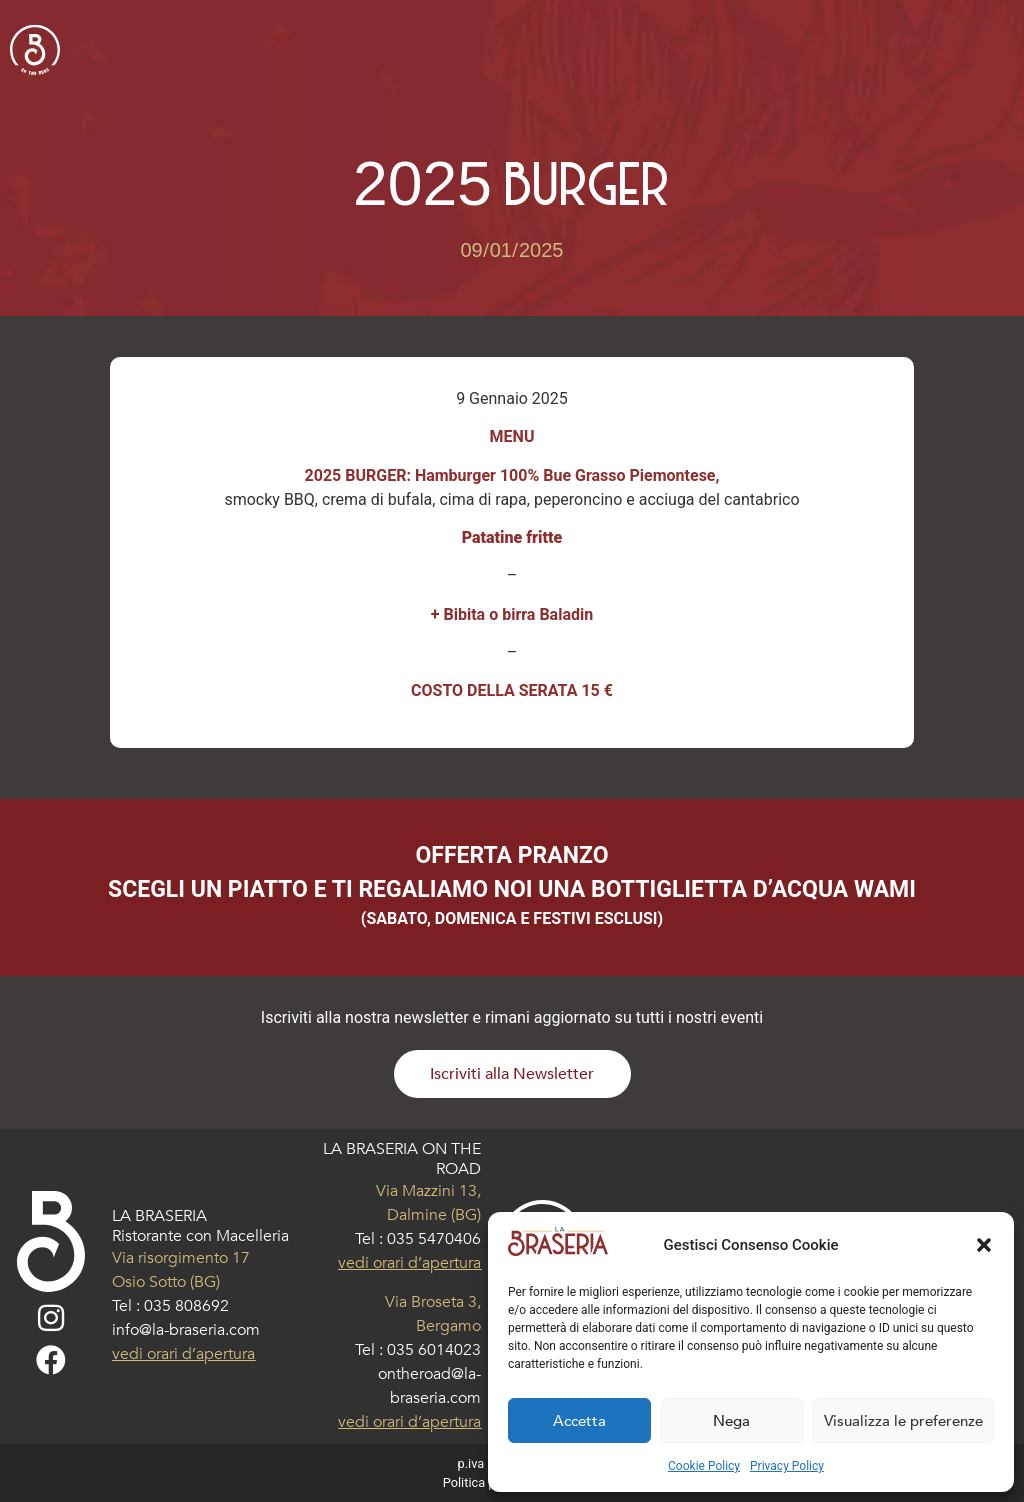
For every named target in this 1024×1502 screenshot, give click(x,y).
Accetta (579, 1421)
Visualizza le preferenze (903, 1421)
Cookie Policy (704, 1466)
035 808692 (186, 1306)
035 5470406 (434, 1239)
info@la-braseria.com (186, 1330)
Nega (731, 1421)
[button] (984, 1245)
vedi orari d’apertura (183, 1354)
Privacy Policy (787, 1466)
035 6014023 (434, 1350)
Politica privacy (486, 1482)
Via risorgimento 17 (181, 1258)
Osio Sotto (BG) (166, 1282)
